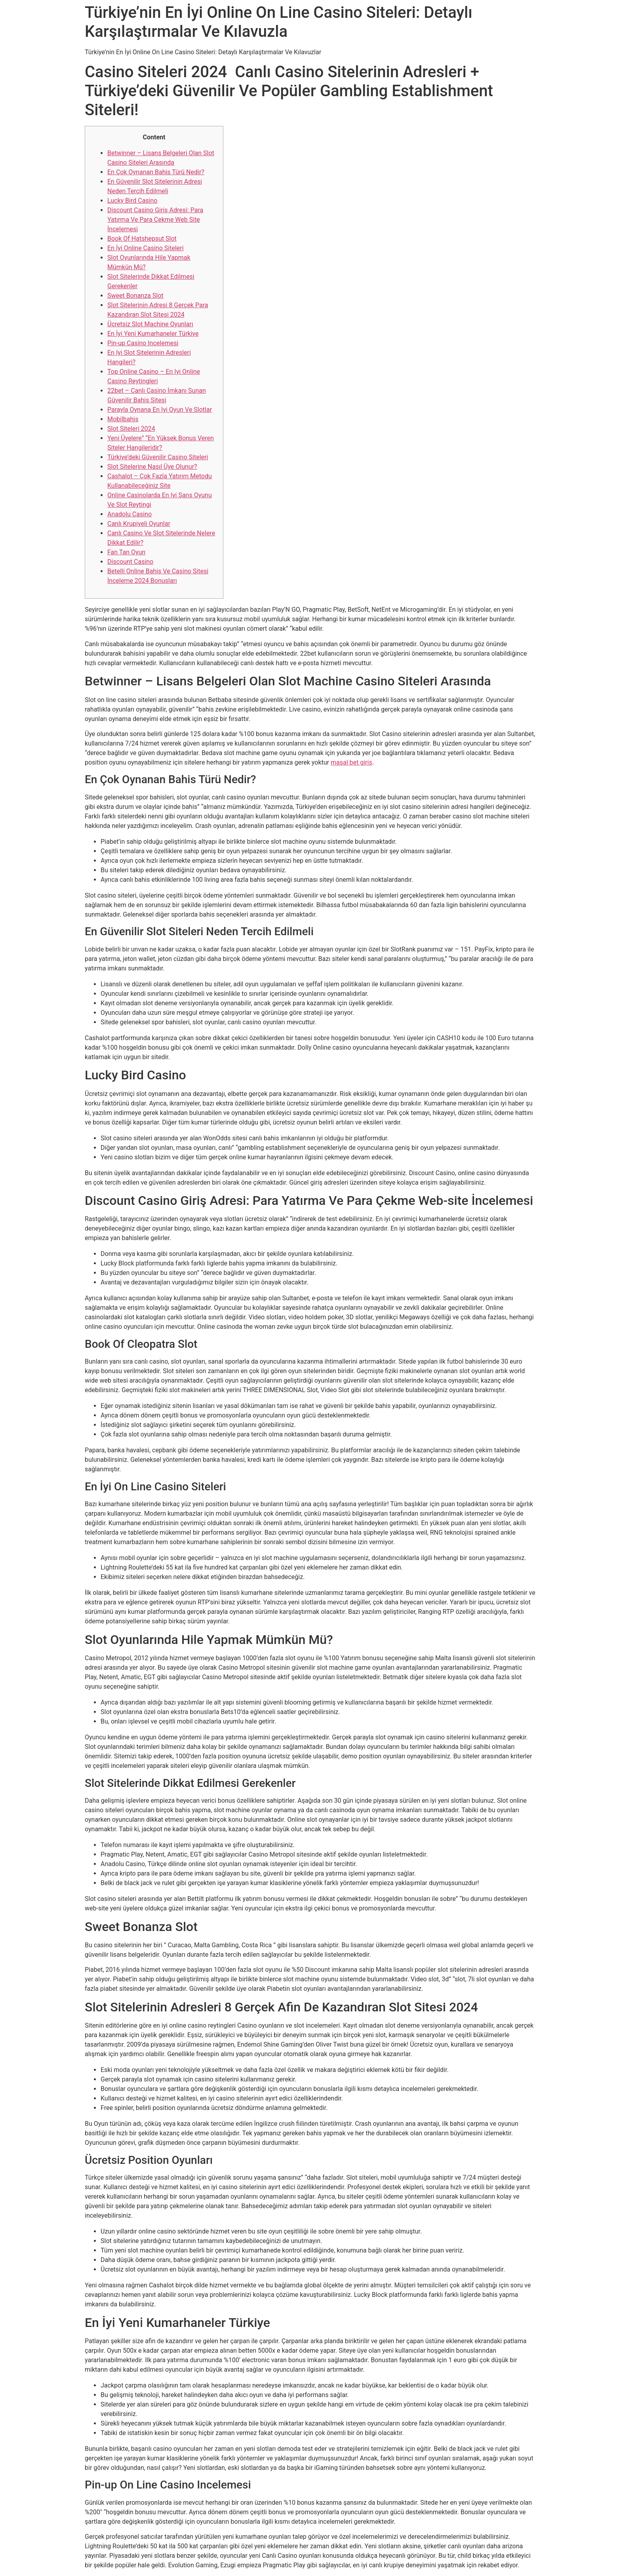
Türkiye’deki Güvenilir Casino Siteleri (157, 457)
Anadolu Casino (129, 514)
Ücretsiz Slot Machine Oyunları (150, 324)
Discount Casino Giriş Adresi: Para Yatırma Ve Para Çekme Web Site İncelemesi (155, 219)
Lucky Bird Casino (132, 200)
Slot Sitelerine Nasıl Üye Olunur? (152, 466)
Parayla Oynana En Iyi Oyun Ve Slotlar (159, 409)
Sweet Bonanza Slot (135, 295)
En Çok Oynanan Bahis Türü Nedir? (155, 172)
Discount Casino (130, 561)
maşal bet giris (351, 762)
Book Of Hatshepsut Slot (142, 238)
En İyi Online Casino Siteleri (145, 248)
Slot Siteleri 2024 (131, 428)
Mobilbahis (123, 419)
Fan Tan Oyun (126, 552)
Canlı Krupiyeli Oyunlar (138, 523)
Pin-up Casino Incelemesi (142, 343)
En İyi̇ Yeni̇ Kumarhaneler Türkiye (153, 333)
